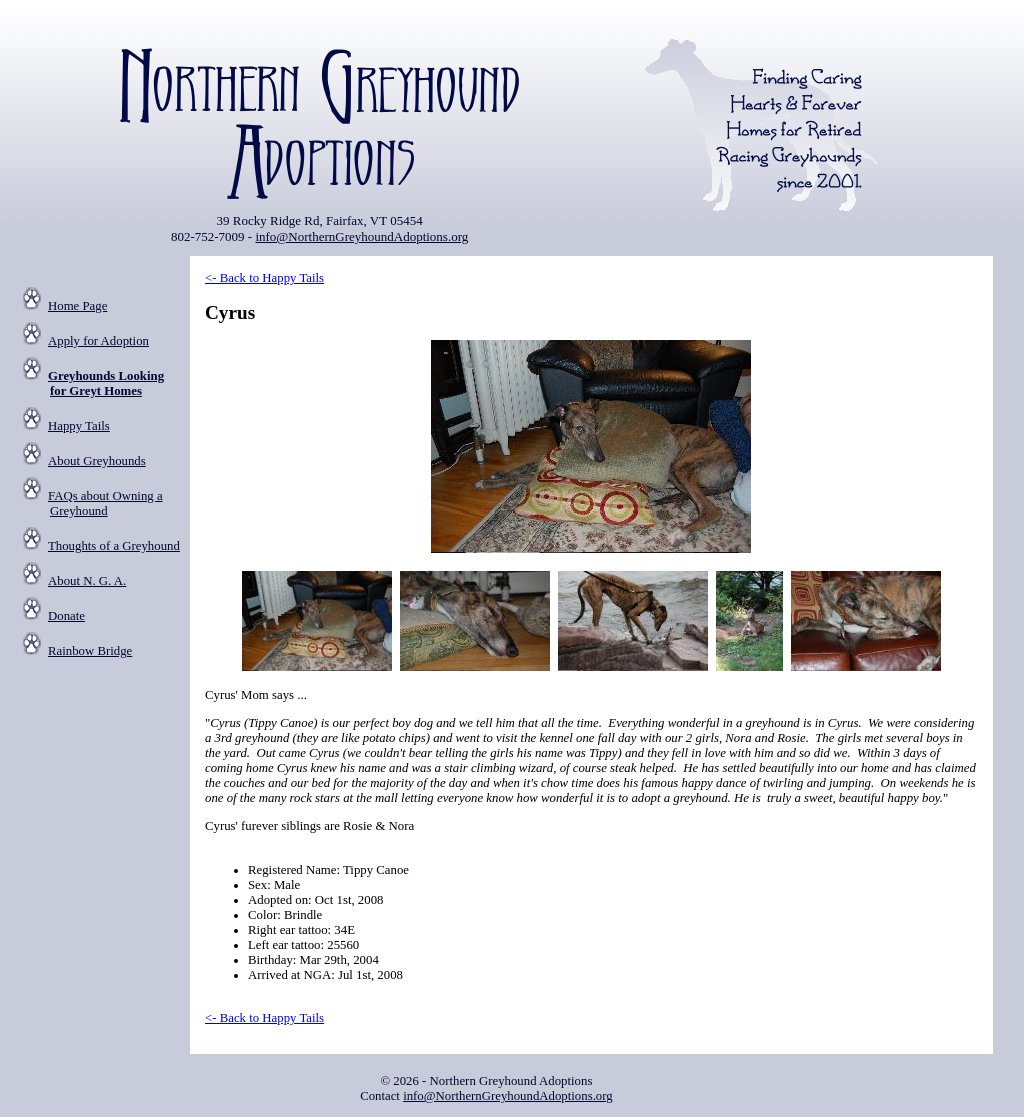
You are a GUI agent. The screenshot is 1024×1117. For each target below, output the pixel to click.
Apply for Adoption (98, 341)
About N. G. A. (87, 581)
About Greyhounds (97, 461)
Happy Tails (79, 426)
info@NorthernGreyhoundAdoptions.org (361, 236)
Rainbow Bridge (90, 651)
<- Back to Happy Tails (264, 278)
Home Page (77, 306)
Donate (66, 616)
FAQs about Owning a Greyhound (105, 503)
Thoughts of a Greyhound (114, 546)
